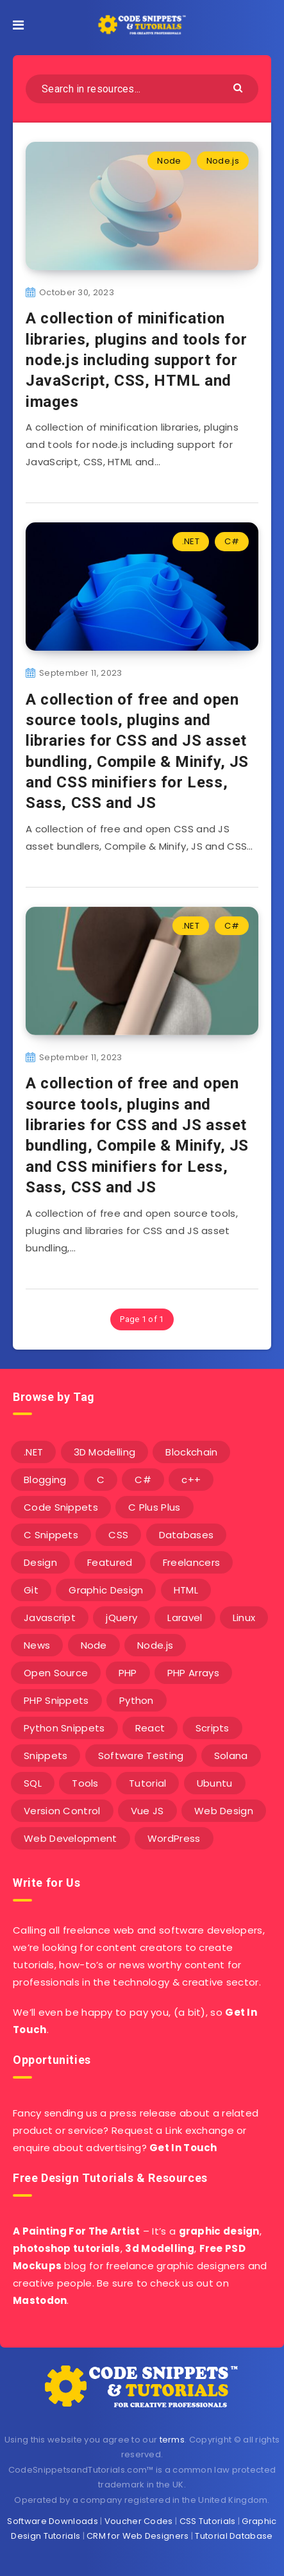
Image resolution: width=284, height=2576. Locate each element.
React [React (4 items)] (150, 1728)
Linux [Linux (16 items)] (244, 1617)
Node (169, 161)
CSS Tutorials (208, 2521)
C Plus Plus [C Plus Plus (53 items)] (154, 1507)
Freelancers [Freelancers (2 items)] (191, 1562)
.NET (190, 541)
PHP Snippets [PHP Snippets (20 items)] (56, 1700)
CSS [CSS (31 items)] (118, 1534)
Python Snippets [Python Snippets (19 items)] (64, 1728)
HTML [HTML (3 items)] (186, 1590)
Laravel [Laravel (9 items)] (184, 1617)
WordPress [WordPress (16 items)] (174, 1838)
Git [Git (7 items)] (31, 1590)
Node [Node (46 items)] (94, 1645)
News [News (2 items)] (37, 1645)
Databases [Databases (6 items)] (186, 1534)
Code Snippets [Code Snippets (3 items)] (61, 1507)
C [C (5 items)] (100, 1479)
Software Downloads (52, 2521)
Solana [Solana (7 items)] (231, 1755)
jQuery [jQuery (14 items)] (121, 1617)
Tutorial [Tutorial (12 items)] (147, 1783)
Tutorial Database (233, 2536)
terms (172, 2440)
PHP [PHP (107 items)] (128, 1672)
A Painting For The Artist (76, 2231)
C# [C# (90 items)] (143, 1479)
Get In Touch (183, 2147)
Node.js (222, 161)
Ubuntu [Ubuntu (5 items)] (215, 1783)
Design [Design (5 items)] (40, 1562)
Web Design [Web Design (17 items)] (223, 1810)
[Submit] (239, 87)
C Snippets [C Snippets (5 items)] (51, 1534)
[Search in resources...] (142, 88)
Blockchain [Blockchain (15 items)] (191, 1452)
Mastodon (40, 2300)
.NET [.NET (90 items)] (33, 1452)
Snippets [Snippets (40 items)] (45, 1755)
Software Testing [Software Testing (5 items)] (141, 1755)
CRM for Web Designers (137, 2536)
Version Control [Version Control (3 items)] (62, 1810)
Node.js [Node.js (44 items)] (155, 1645)
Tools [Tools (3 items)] (85, 1783)
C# (231, 541)
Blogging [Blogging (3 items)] (45, 1479)
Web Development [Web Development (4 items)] (70, 1838)
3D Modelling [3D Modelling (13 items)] (105, 1452)
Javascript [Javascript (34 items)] (50, 1617)
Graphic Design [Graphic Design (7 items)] (106, 1590)
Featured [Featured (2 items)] (109, 1562)
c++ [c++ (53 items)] (191, 1479)
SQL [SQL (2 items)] (33, 1783)
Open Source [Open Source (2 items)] (56, 1672)
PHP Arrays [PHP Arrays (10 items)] (193, 1672)
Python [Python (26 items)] (136, 1700)
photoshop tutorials (67, 2248)
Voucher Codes (138, 2521)
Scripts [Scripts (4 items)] (213, 1728)
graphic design (219, 2231)
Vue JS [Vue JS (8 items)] (147, 1810)
